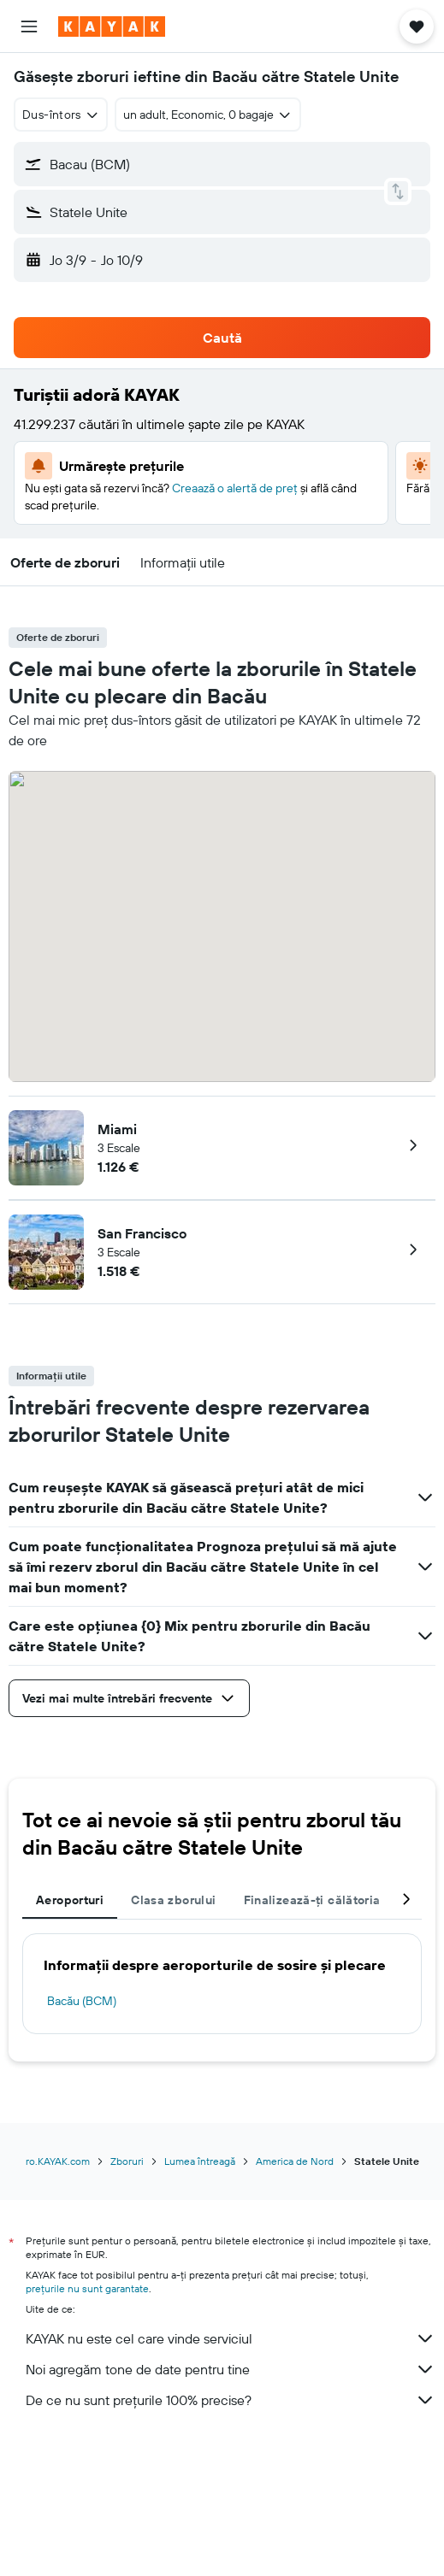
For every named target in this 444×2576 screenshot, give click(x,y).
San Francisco (142, 1233)
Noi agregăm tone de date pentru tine (230, 2369)
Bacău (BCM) (81, 2000)
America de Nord (295, 2161)
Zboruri (127, 2161)
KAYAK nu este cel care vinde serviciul (230, 2338)
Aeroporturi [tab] (70, 1900)
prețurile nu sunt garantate (87, 2288)
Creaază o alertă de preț (235, 488)
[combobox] (61, 114)
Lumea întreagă (199, 2161)
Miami (117, 1129)
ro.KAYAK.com (58, 2161)
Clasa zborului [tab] (173, 1900)
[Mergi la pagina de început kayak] (111, 26)
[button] (29, 26)
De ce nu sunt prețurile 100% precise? (230, 2400)
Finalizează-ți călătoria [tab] (312, 1900)
